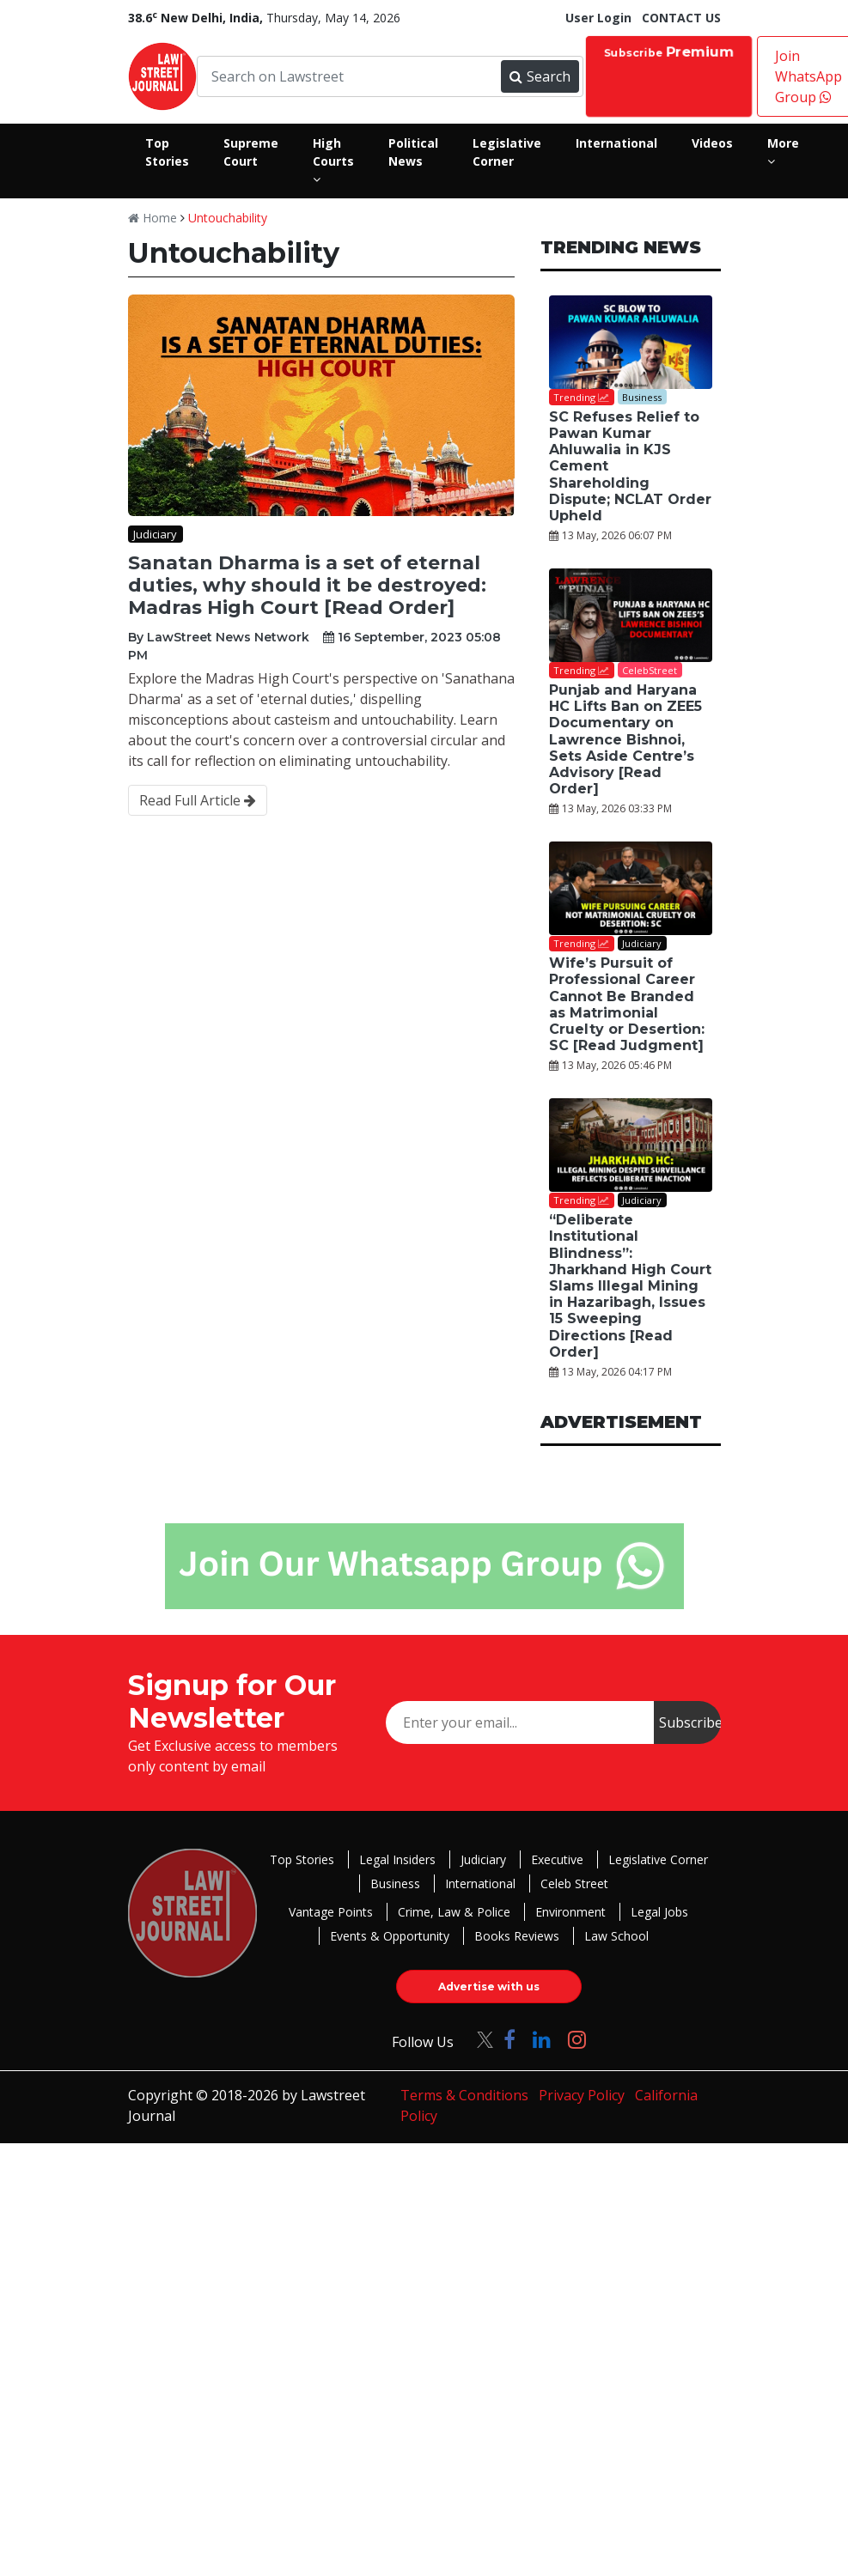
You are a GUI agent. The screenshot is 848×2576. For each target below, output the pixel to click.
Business (395, 1883)
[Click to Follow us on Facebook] (509, 2039)
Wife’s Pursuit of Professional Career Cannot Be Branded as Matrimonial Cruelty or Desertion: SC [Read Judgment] (627, 1004)
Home (152, 218)
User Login (598, 17)
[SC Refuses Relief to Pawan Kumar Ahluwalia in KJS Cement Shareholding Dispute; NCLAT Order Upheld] (630, 342)
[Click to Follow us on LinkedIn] (542, 2039)
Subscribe (668, 50)
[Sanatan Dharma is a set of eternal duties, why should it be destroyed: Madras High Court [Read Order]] (321, 405)
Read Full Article (197, 800)
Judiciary (483, 1859)
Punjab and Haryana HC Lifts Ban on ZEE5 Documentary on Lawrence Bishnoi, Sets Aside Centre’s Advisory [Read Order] (625, 739)
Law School (616, 1936)
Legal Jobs (659, 1912)
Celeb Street (574, 1883)
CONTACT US (681, 17)
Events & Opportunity (389, 1936)
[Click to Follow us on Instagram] (577, 2039)
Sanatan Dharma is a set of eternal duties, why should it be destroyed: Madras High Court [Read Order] (307, 585)
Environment (570, 1912)
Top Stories (302, 1859)
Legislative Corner (658, 1859)
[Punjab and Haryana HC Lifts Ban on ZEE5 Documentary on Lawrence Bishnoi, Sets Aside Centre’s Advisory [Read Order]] (630, 615)
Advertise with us (489, 1986)
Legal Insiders (397, 1859)
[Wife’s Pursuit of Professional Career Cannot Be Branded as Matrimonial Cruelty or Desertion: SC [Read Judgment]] (630, 888)
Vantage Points (331, 1912)
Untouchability (227, 218)
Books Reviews (516, 1936)
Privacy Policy (582, 2095)
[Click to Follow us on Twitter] (478, 2039)
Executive (557, 1859)
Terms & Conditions (464, 2095)
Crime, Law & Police (454, 1912)
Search (539, 76)
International (480, 1883)
